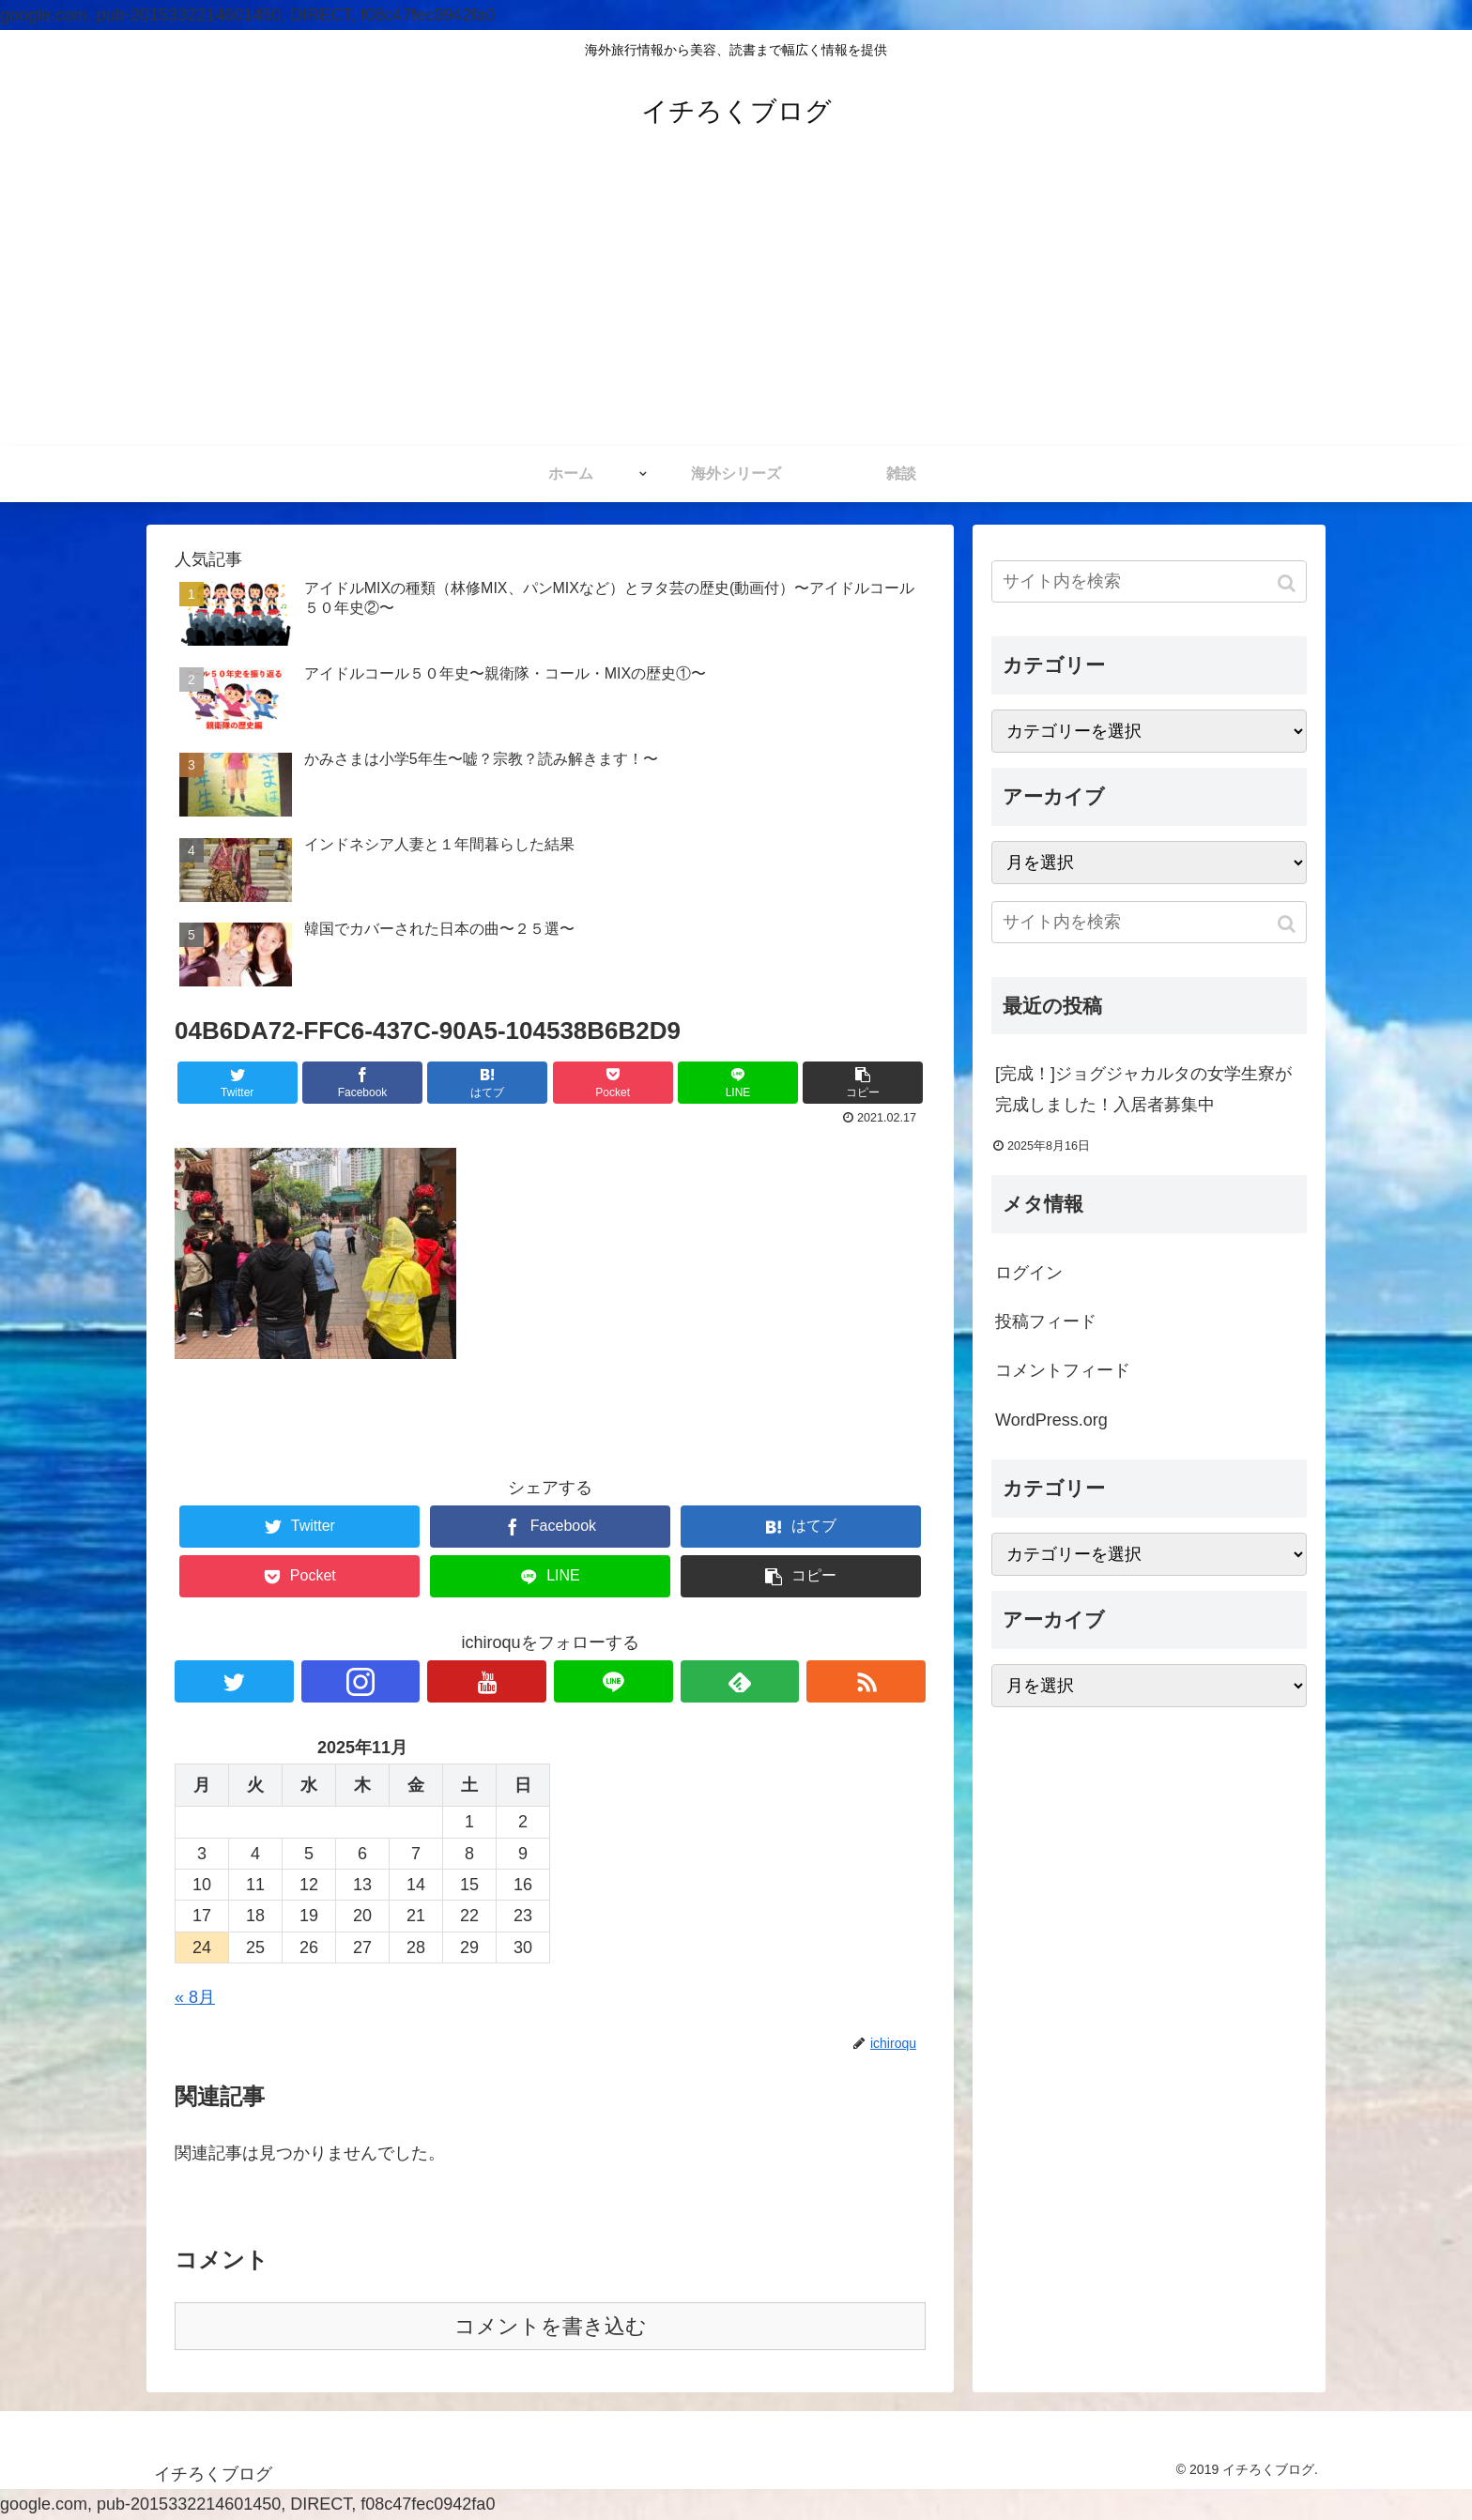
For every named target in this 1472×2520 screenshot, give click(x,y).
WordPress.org (1051, 1420)
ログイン (1029, 1272)
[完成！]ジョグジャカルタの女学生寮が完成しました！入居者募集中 (1143, 1088)
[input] (1149, 581)
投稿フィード (1045, 1321)
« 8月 (195, 1997)
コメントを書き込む (550, 2326)
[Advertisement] (736, 305)
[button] (1288, 583)
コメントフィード (1062, 1370)
